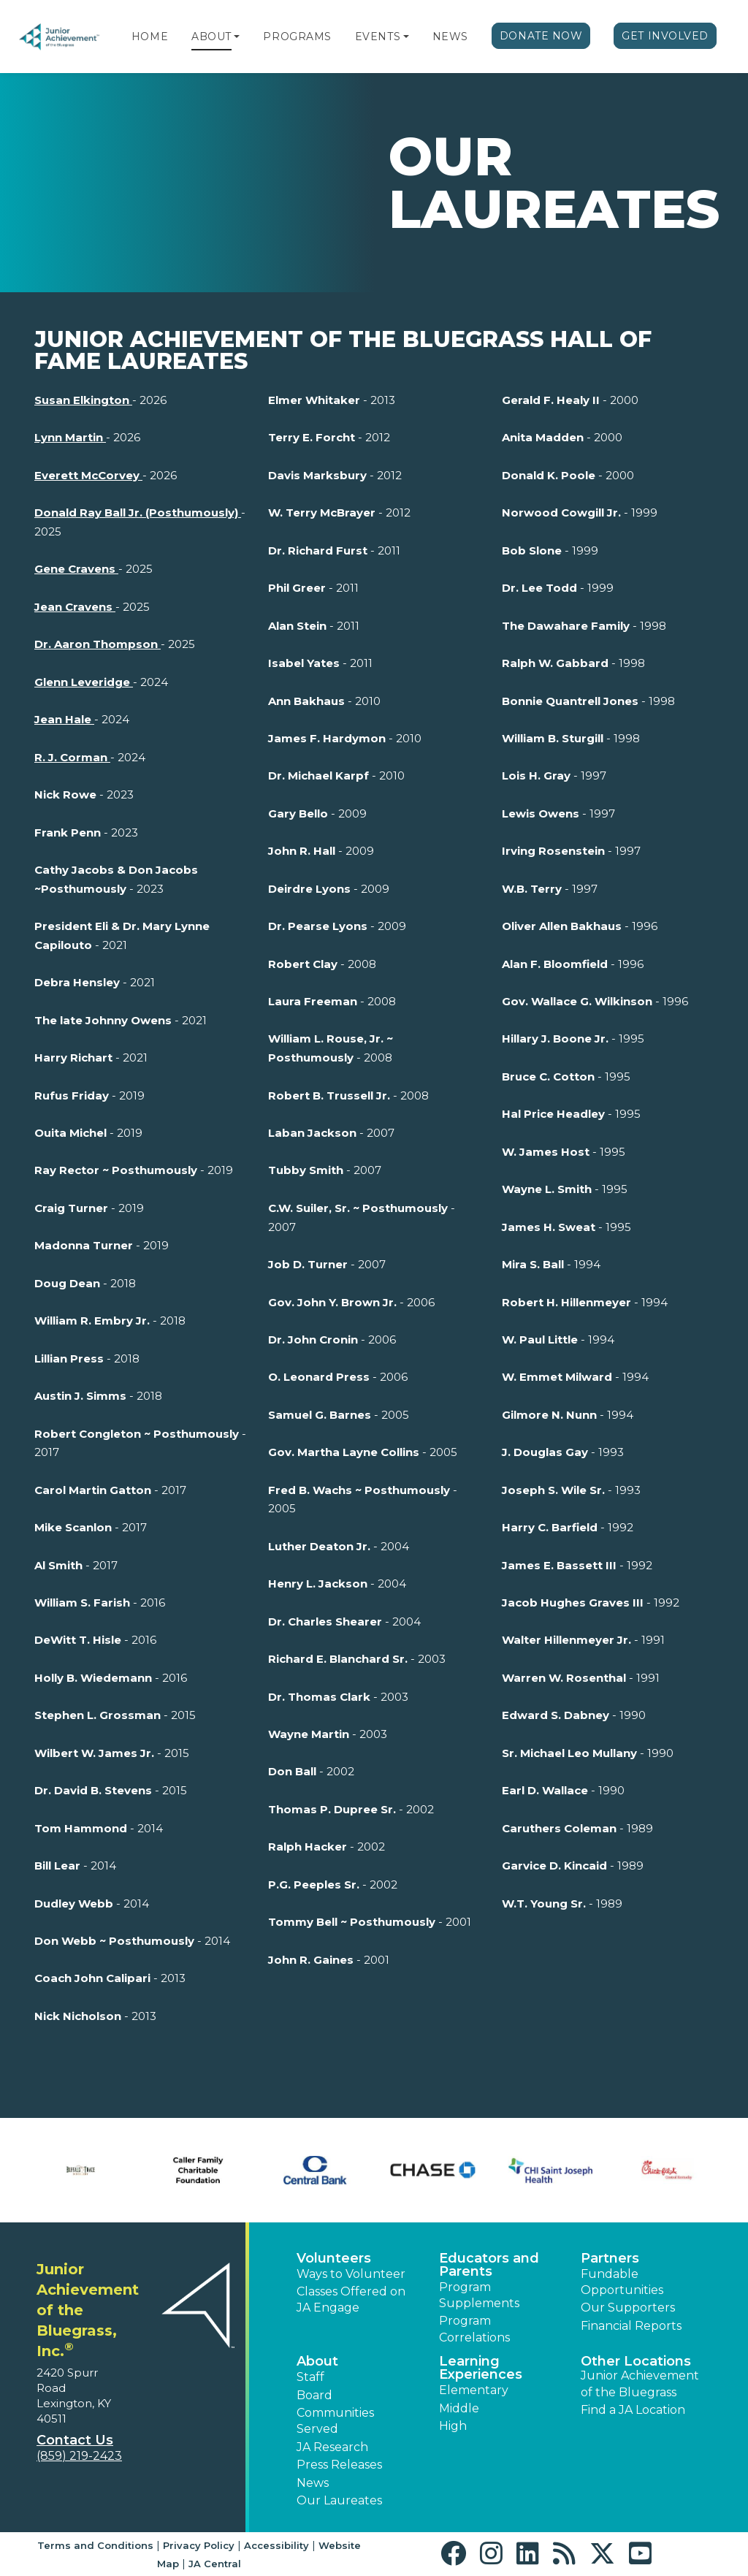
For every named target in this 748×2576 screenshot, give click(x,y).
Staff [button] (310, 2377)
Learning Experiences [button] (480, 2368)
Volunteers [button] (334, 2258)
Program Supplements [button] (479, 2295)
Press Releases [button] (339, 2465)
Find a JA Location (633, 2410)
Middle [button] (459, 2408)
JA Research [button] (332, 2447)
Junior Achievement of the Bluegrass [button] (640, 2383)
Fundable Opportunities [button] (622, 2282)
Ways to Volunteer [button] (351, 2274)
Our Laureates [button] (339, 2500)
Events (377, 36)
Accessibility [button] (276, 2545)
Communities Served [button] (335, 2421)
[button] (237, 36)
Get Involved (665, 35)
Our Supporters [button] (628, 2307)
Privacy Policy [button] (198, 2545)
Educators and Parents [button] (489, 2265)
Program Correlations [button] (474, 2329)
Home (149, 36)
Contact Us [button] (75, 2440)
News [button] (313, 2483)
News (450, 36)
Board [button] (314, 2395)
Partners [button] (610, 2258)
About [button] (317, 2361)
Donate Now (541, 35)
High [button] (453, 2426)
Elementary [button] (473, 2390)
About (211, 36)
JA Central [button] (214, 2563)
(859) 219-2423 (79, 2456)
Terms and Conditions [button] (95, 2545)
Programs (297, 36)
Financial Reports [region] (631, 2326)
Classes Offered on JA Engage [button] (351, 2299)
